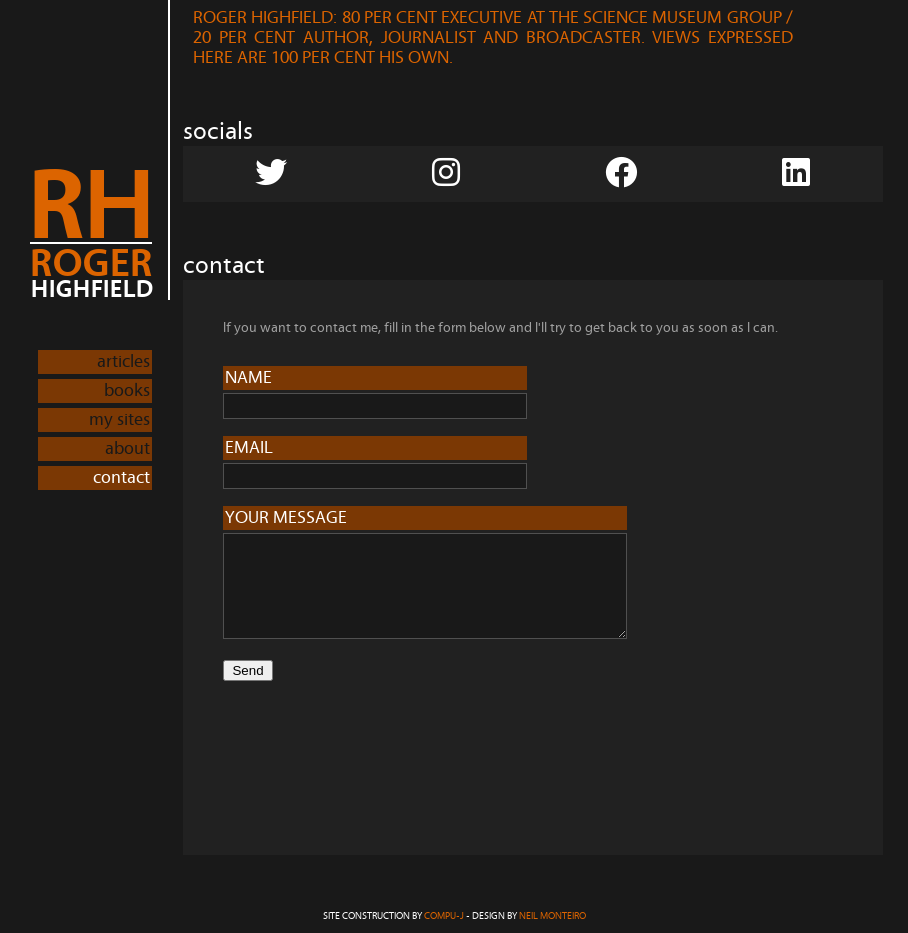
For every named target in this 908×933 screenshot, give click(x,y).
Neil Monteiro (552, 916)
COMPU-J (444, 916)
